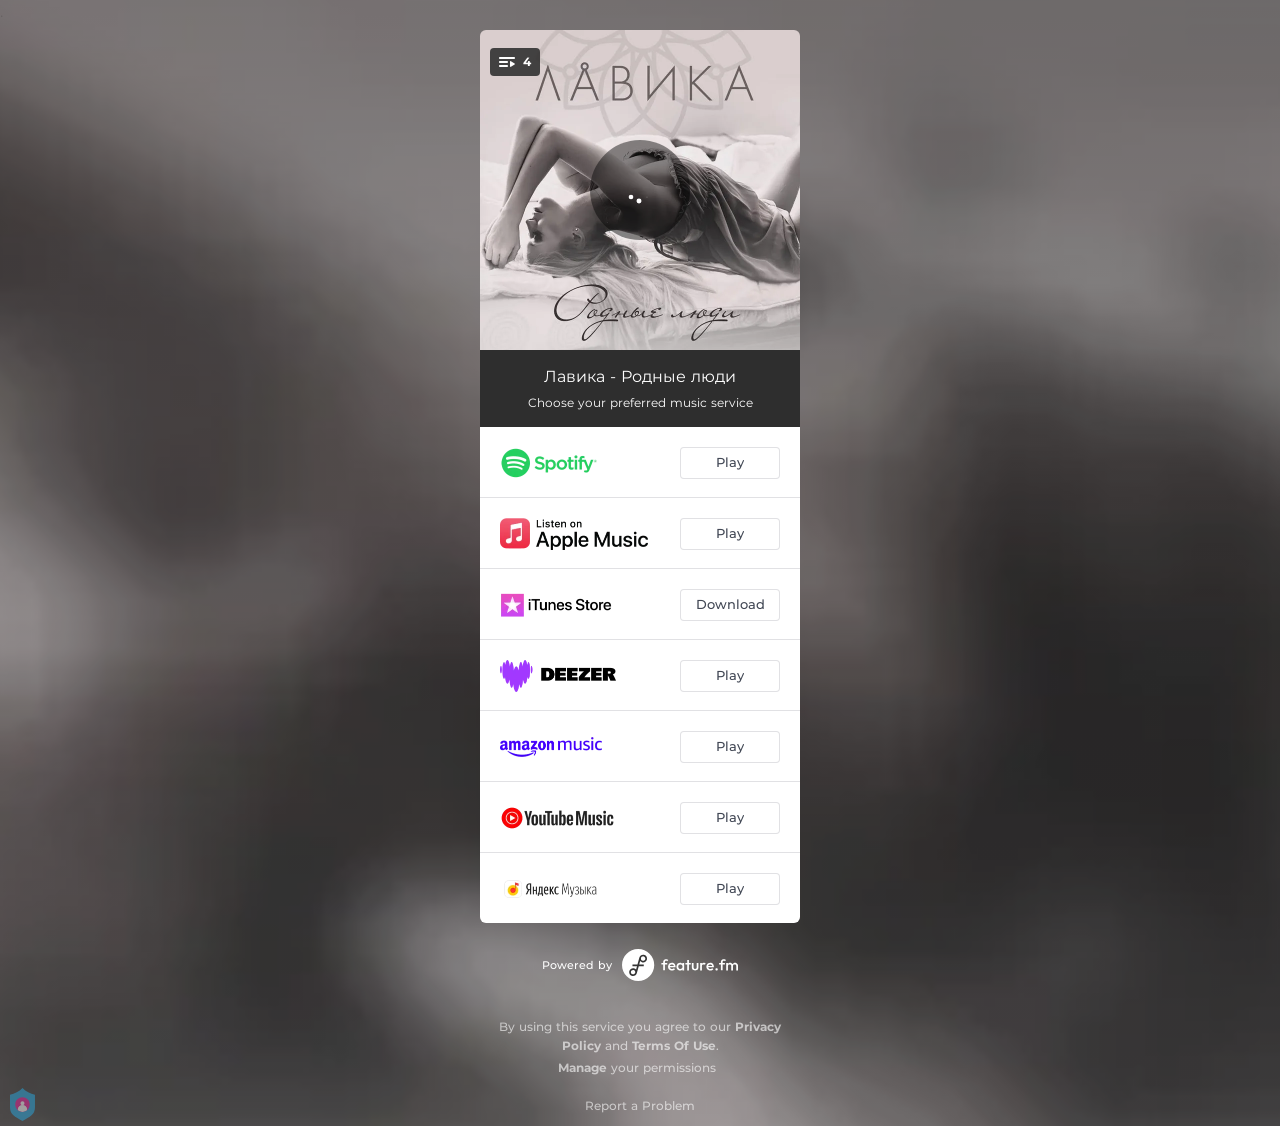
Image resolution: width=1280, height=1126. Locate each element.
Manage (582, 1067)
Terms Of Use (674, 1045)
